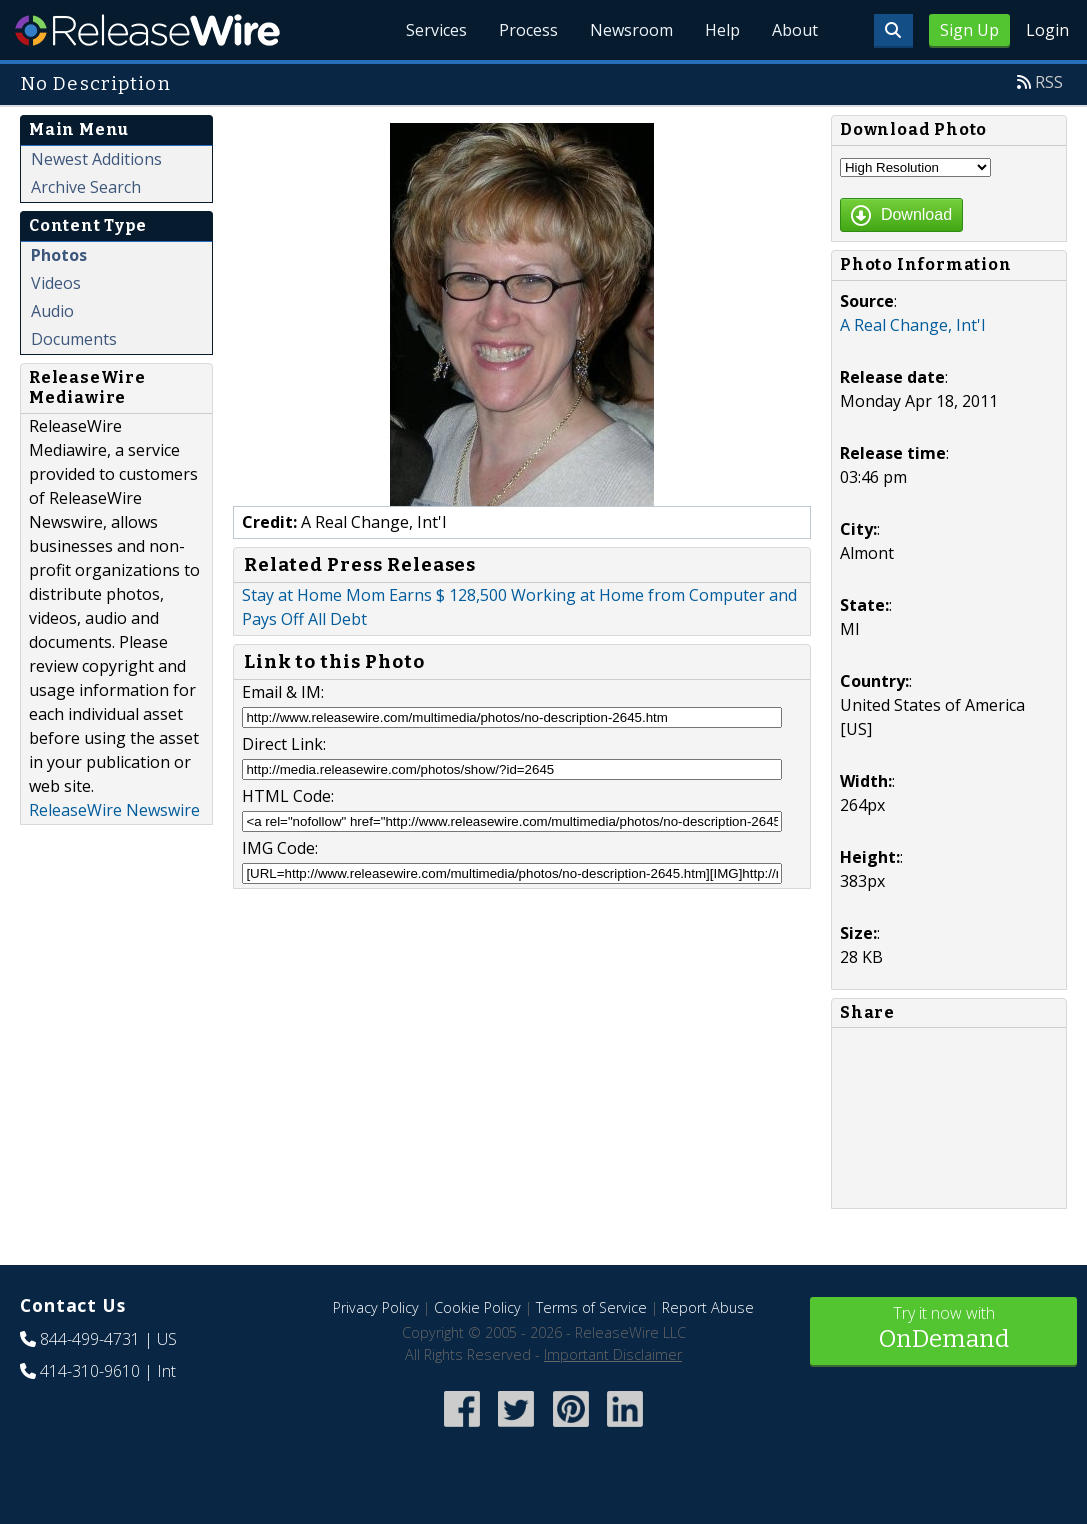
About (795, 30)
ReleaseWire (147, 30)
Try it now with (943, 1329)
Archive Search (86, 187)
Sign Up (969, 30)
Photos (59, 255)
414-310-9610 (90, 1371)
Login (1047, 30)
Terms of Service (591, 1307)
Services (436, 30)
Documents (74, 339)
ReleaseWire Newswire (114, 810)
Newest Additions (96, 159)
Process (528, 30)
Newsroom (631, 30)
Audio (52, 311)
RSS (1049, 82)
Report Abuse (708, 1307)
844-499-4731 (90, 1339)
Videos (56, 283)
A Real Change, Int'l (912, 325)
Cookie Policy (477, 1307)
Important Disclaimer (613, 1354)
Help (722, 30)
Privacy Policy (376, 1307)
